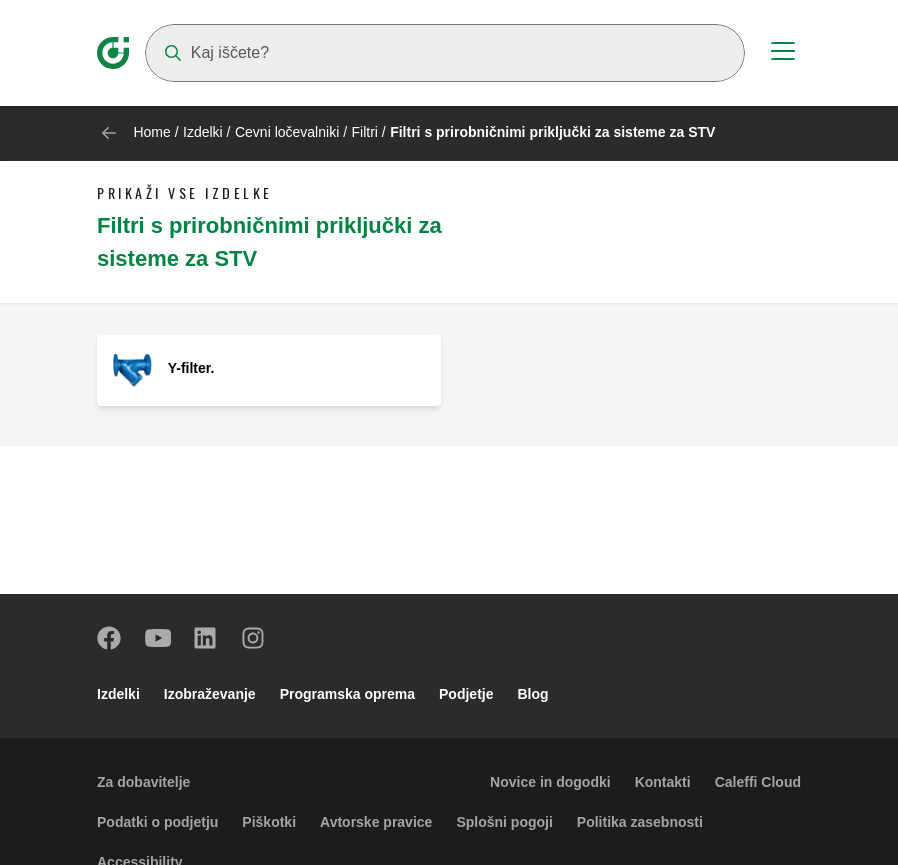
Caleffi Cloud (758, 782)
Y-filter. (191, 368)
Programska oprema (347, 694)
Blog (533, 694)
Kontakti (663, 782)
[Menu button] (783, 54)
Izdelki (203, 132)
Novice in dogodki (550, 782)
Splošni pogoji (504, 822)
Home (151, 132)
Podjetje (466, 694)
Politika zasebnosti (640, 822)
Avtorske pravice (376, 822)
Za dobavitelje (143, 782)
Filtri (366, 132)
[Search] (445, 53)
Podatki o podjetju (157, 822)
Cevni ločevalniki (287, 132)
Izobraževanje (210, 694)
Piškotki (269, 822)
